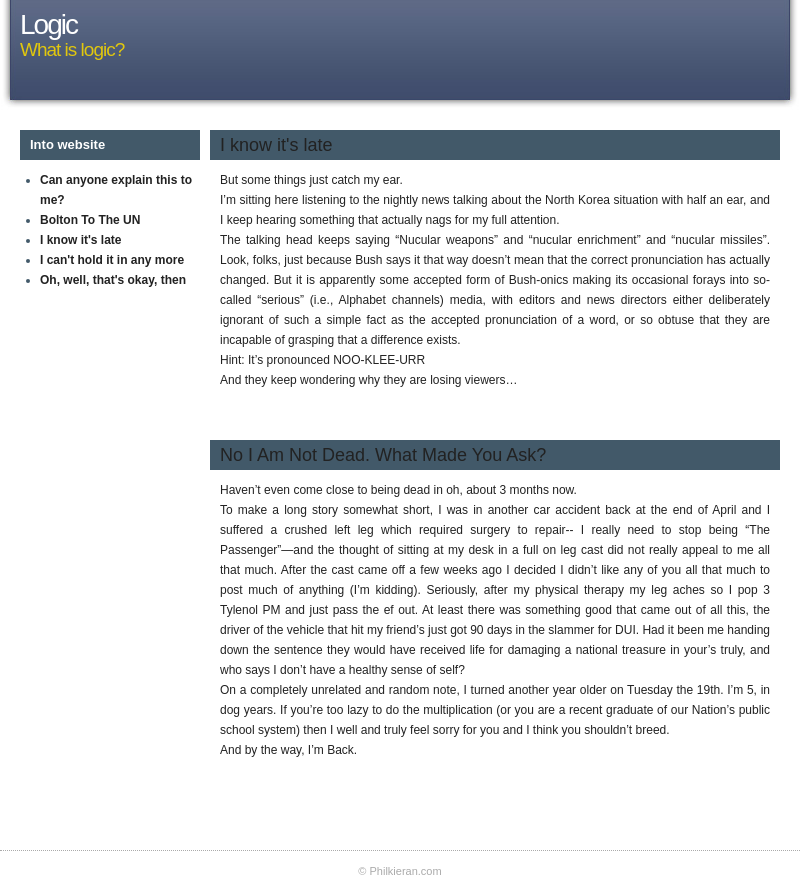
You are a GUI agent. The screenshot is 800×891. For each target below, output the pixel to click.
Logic (48, 24)
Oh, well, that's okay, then (113, 280)
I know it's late (81, 240)
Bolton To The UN (90, 220)
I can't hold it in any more (112, 260)
